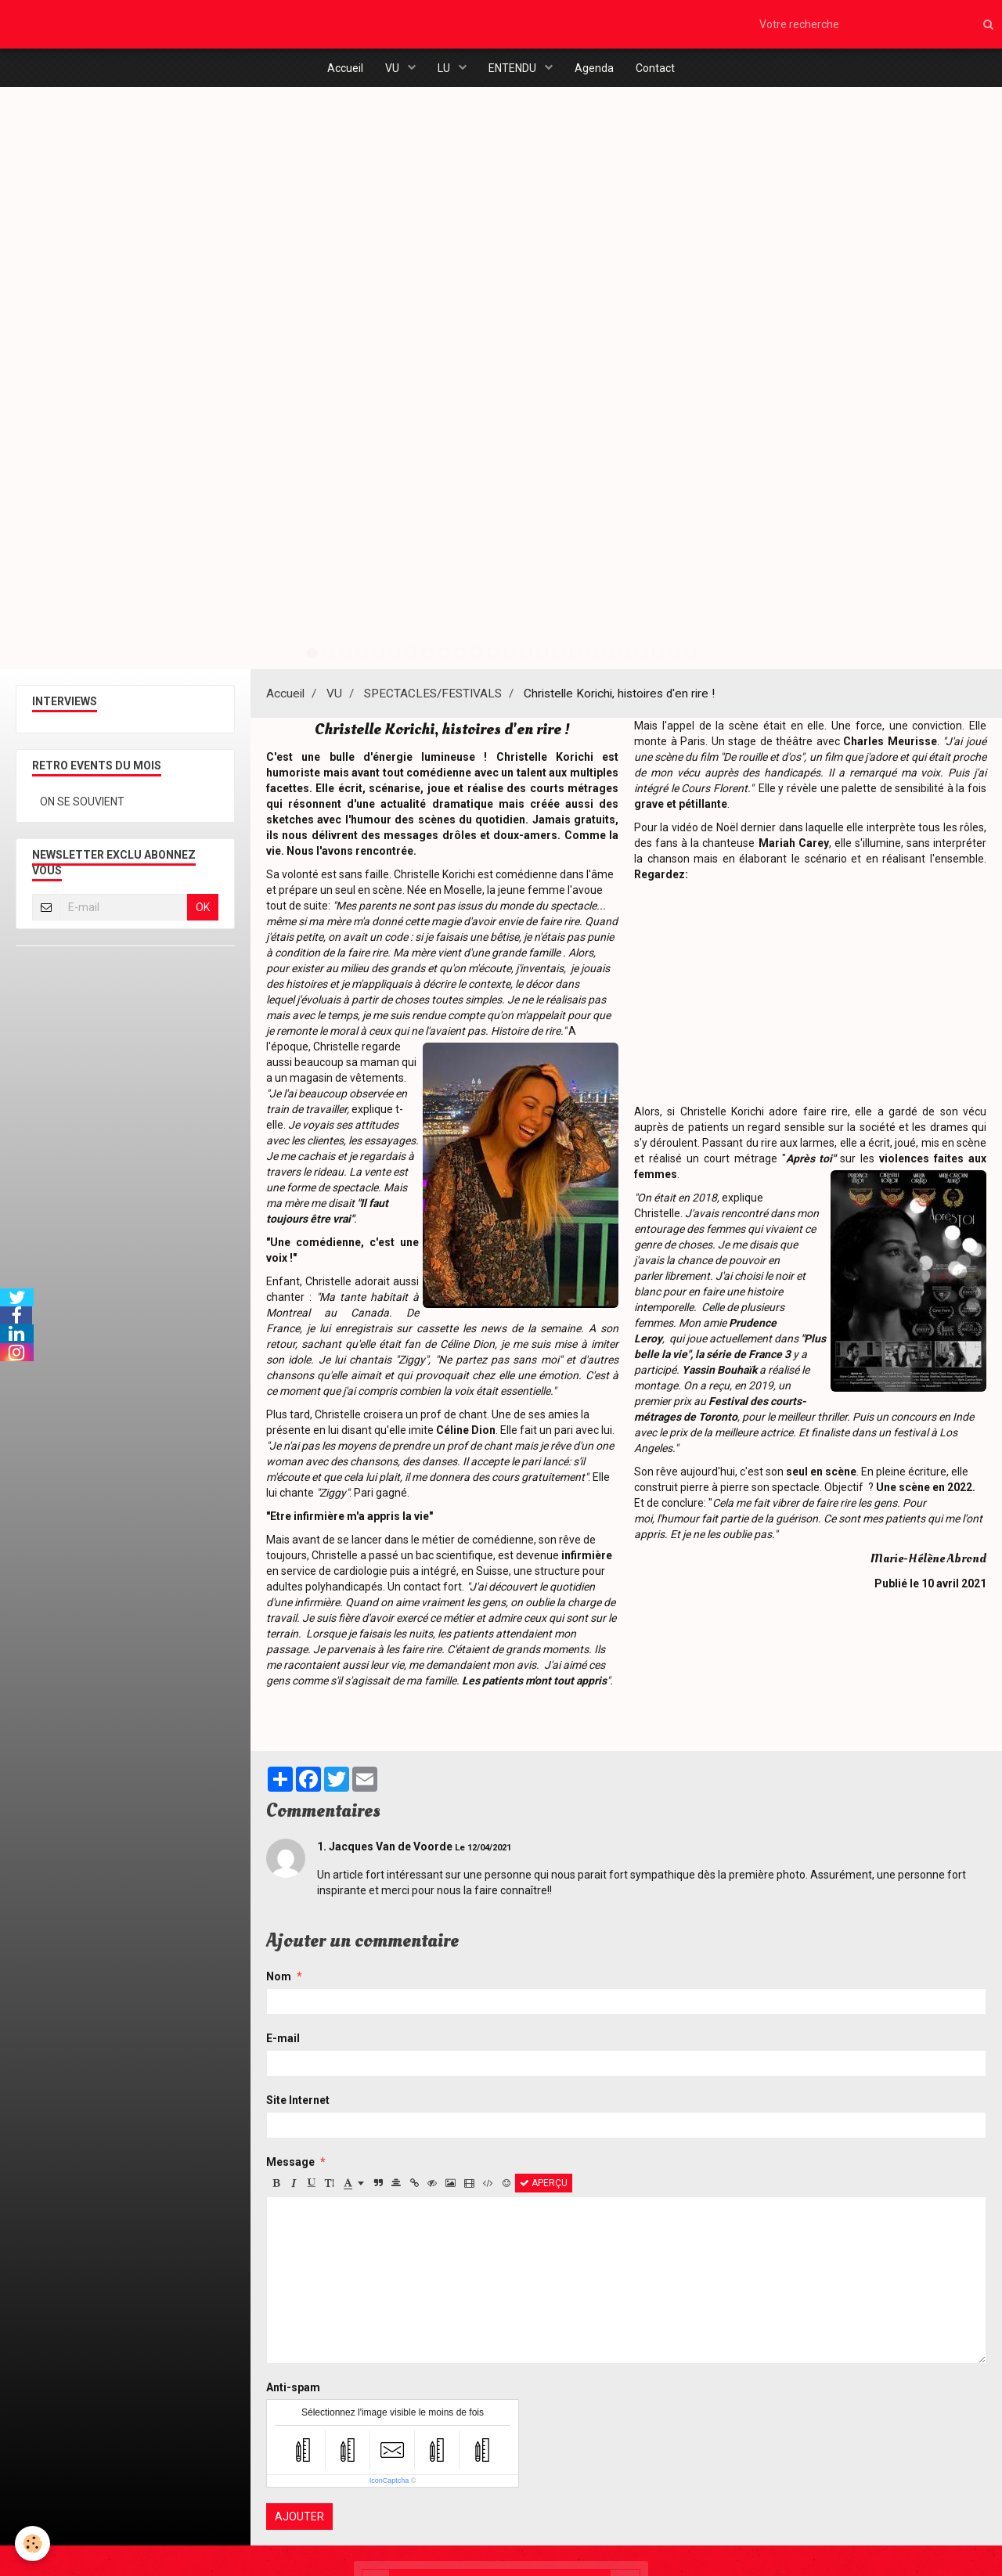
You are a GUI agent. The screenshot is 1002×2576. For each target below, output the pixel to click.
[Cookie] (33, 2543)
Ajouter (299, 2523)
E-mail (283, 2044)
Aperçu (544, 2189)
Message (290, 2168)
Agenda (596, 69)
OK (203, 913)
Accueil (341, 69)
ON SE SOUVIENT (82, 808)
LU (444, 69)
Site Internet (298, 2106)
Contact (659, 69)
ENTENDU (514, 69)
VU (391, 69)
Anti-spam (293, 2393)
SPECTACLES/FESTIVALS (433, 700)
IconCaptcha (389, 2487)
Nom (278, 1982)
